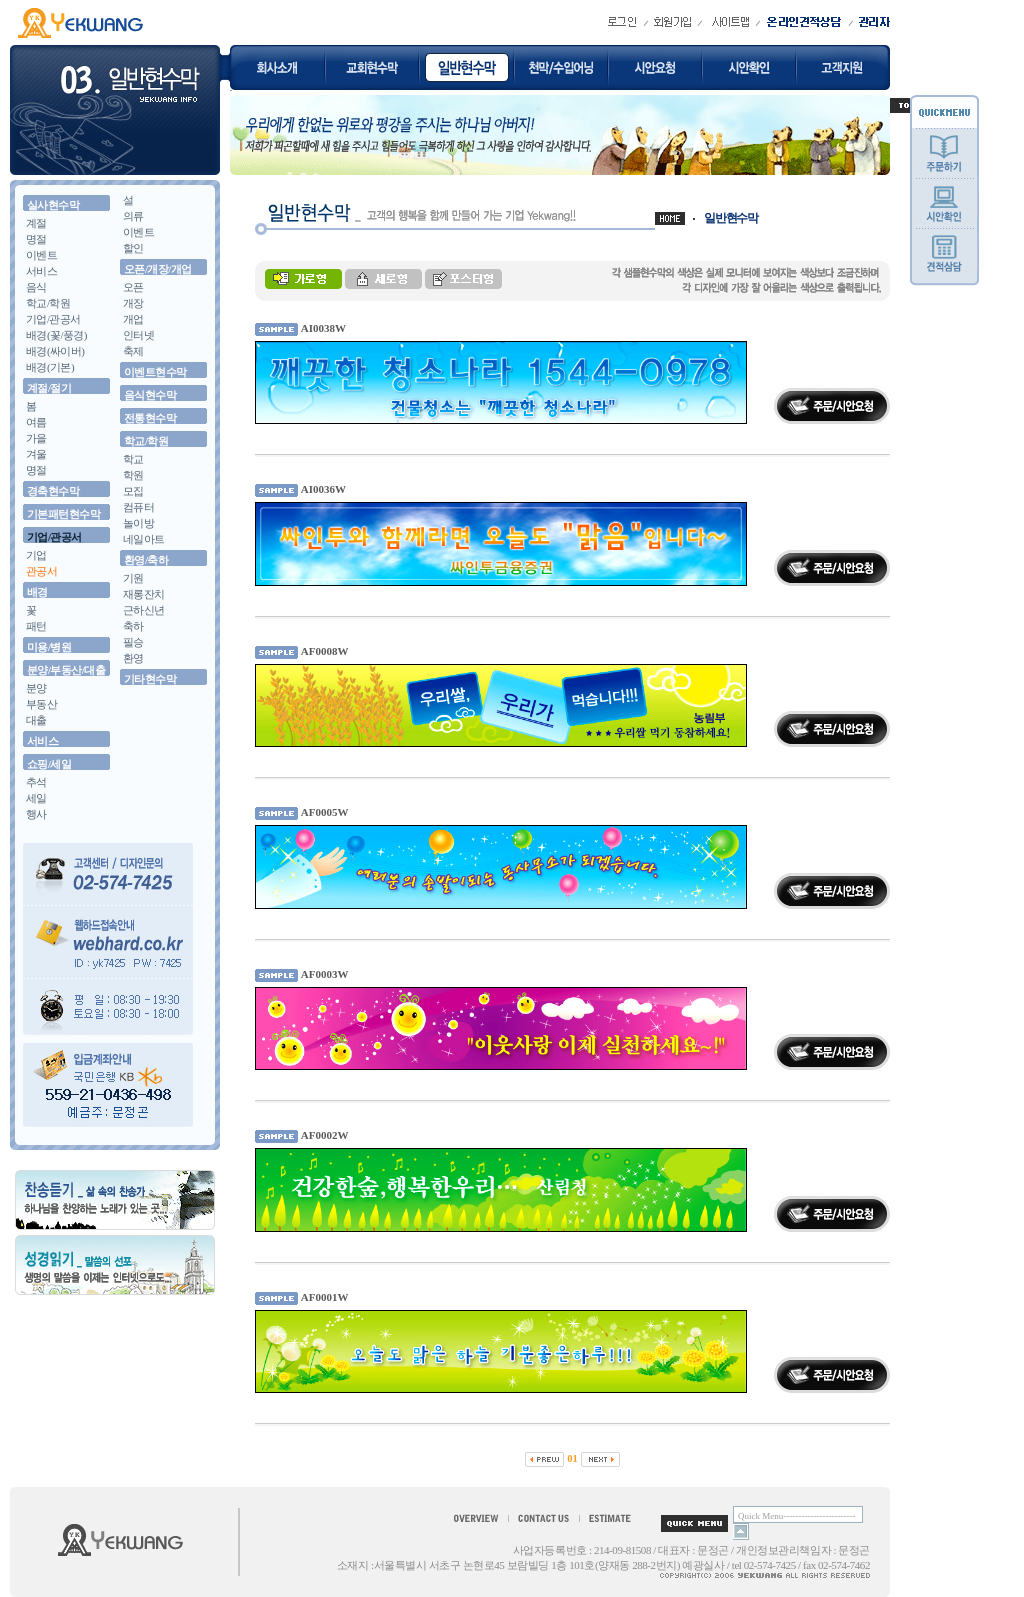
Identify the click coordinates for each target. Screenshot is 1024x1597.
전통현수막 (150, 418)
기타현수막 (150, 679)
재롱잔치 (144, 594)
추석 (36, 782)
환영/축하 (146, 560)
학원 (133, 475)
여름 (36, 422)
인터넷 (138, 335)
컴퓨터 (138, 507)
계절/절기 (49, 388)
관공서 (41, 571)
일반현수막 (731, 218)
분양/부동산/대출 (66, 670)
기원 (133, 578)
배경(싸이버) (55, 351)
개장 (133, 303)
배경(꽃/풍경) (56, 335)
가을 (36, 438)
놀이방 (138, 523)
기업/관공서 (53, 319)
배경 (37, 592)
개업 (133, 319)
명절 (36, 239)
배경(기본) (50, 367)
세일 (36, 798)
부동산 (41, 704)
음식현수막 (150, 395)
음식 (36, 287)
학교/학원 (48, 303)
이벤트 (41, 255)
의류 (133, 216)
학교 (133, 459)
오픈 (133, 287)
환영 (133, 658)
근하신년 (144, 610)
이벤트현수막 (155, 372)
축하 (133, 626)
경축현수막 (53, 491)
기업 (36, 555)
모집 (133, 491)
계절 (36, 223)
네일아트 (144, 539)
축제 (133, 351)
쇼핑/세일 (49, 764)
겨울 (36, 454)
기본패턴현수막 (63, 514)
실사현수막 (53, 205)
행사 (36, 814)
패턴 (36, 626)
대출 (36, 720)
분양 (36, 688)
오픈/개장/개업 (158, 269)
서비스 (41, 271)
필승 (133, 642)
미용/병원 (49, 647)
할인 (133, 248)
